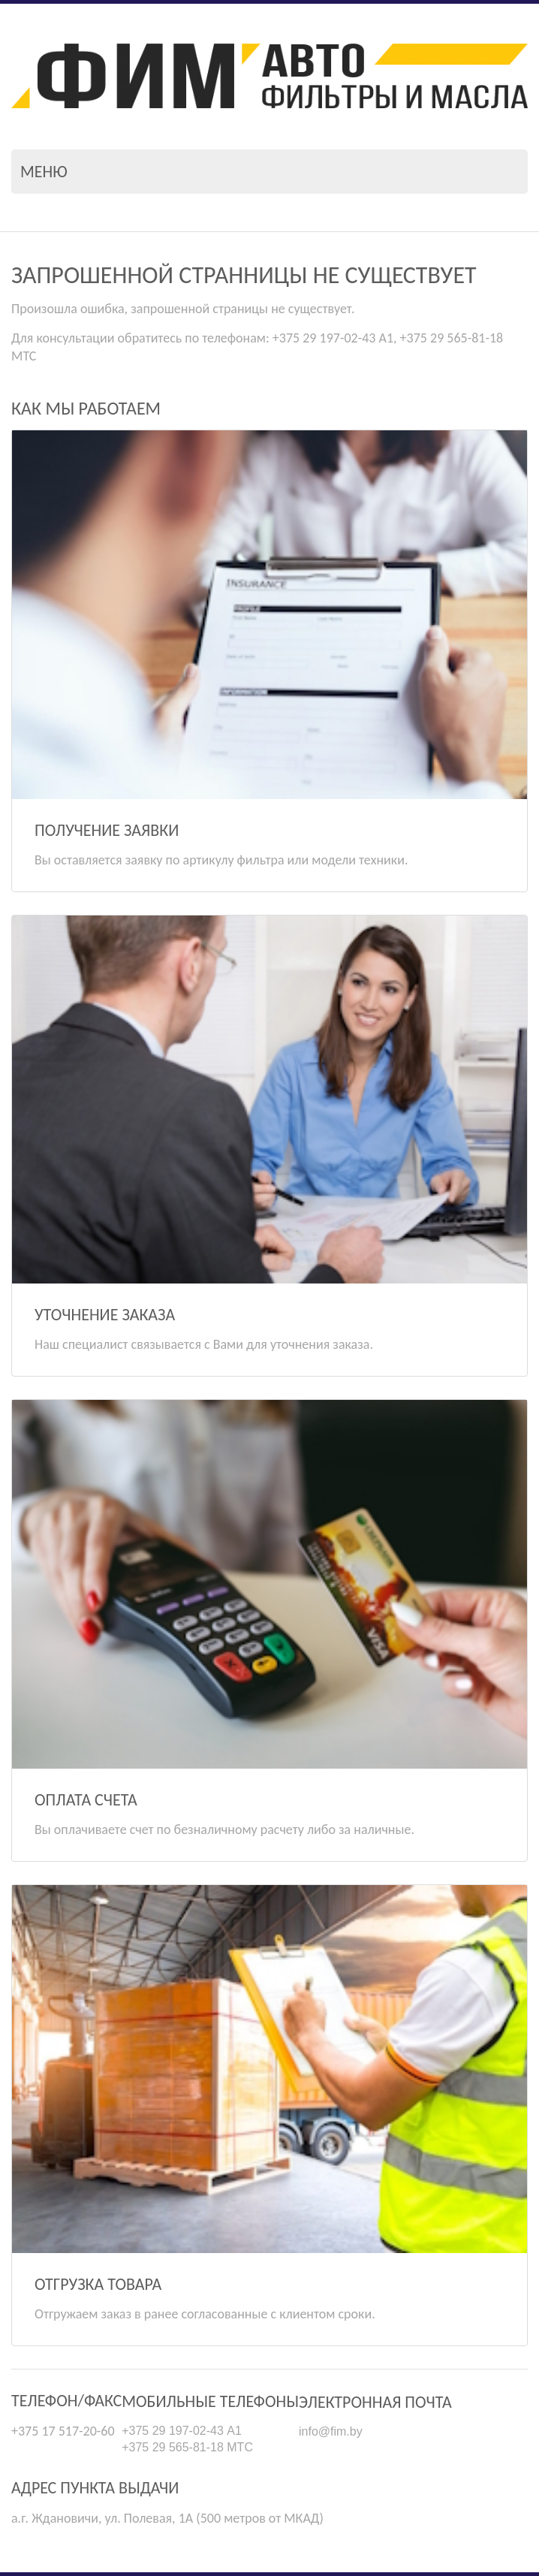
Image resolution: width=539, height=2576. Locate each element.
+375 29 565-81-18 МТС (187, 2447)
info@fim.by (331, 2431)
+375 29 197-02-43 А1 (182, 2430)
